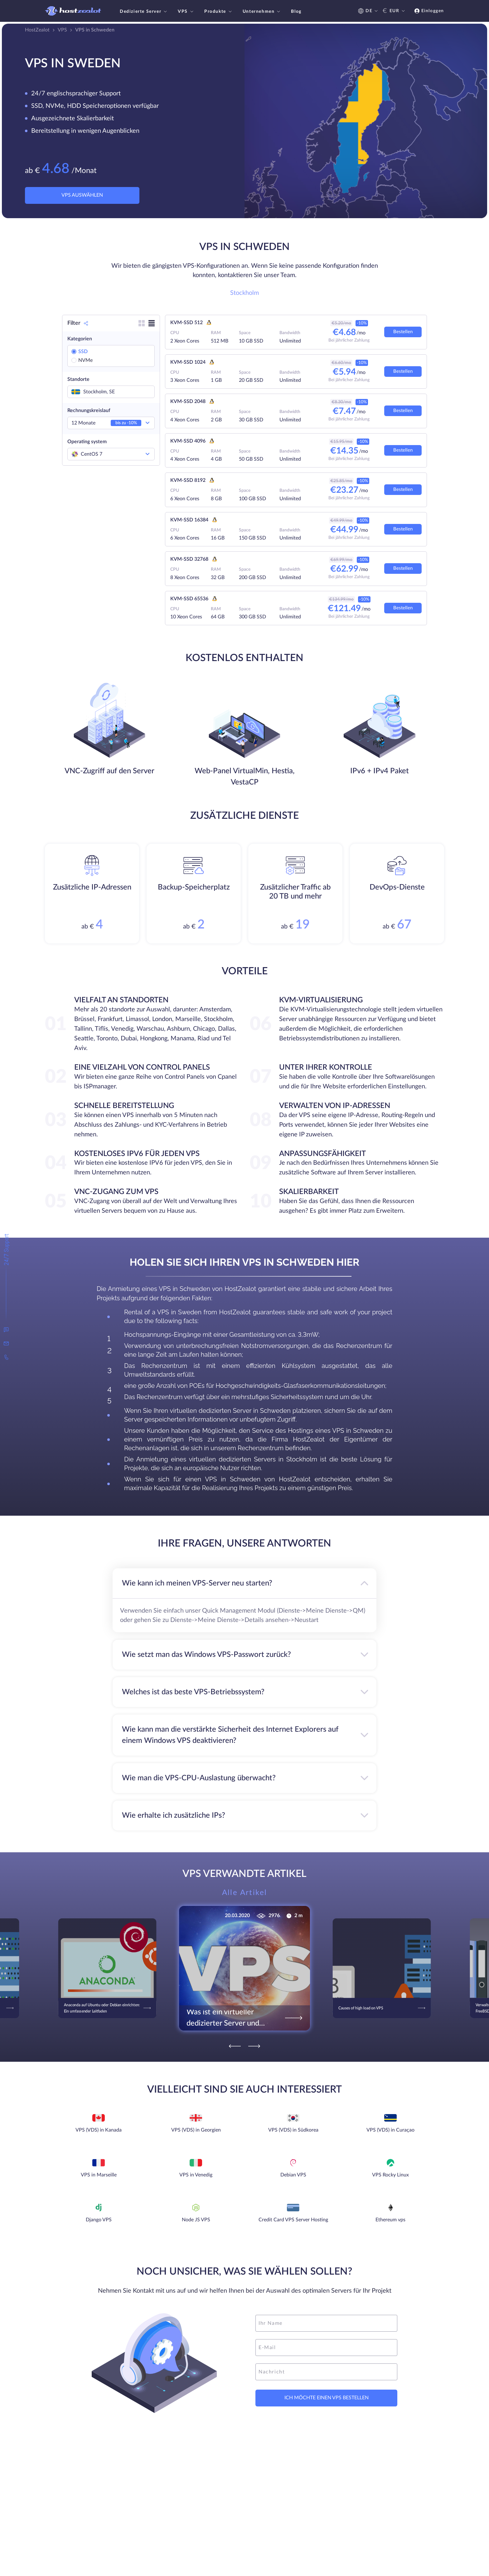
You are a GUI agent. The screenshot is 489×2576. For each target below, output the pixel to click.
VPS (186, 11)
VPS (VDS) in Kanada (98, 2129)
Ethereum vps (390, 2219)
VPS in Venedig (195, 2174)
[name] (326, 2323)
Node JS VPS (196, 2219)
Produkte (218, 11)
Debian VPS (293, 2174)
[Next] (254, 2046)
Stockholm (244, 293)
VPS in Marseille (99, 2174)
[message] (326, 2371)
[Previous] (235, 2046)
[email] (326, 2347)
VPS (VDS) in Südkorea (293, 2129)
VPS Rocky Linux (390, 2174)
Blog (296, 11)
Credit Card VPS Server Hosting (293, 2219)
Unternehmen (262, 11)
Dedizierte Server (144, 11)
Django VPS (99, 2219)
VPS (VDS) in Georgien (196, 2129)
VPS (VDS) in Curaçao (390, 2129)
